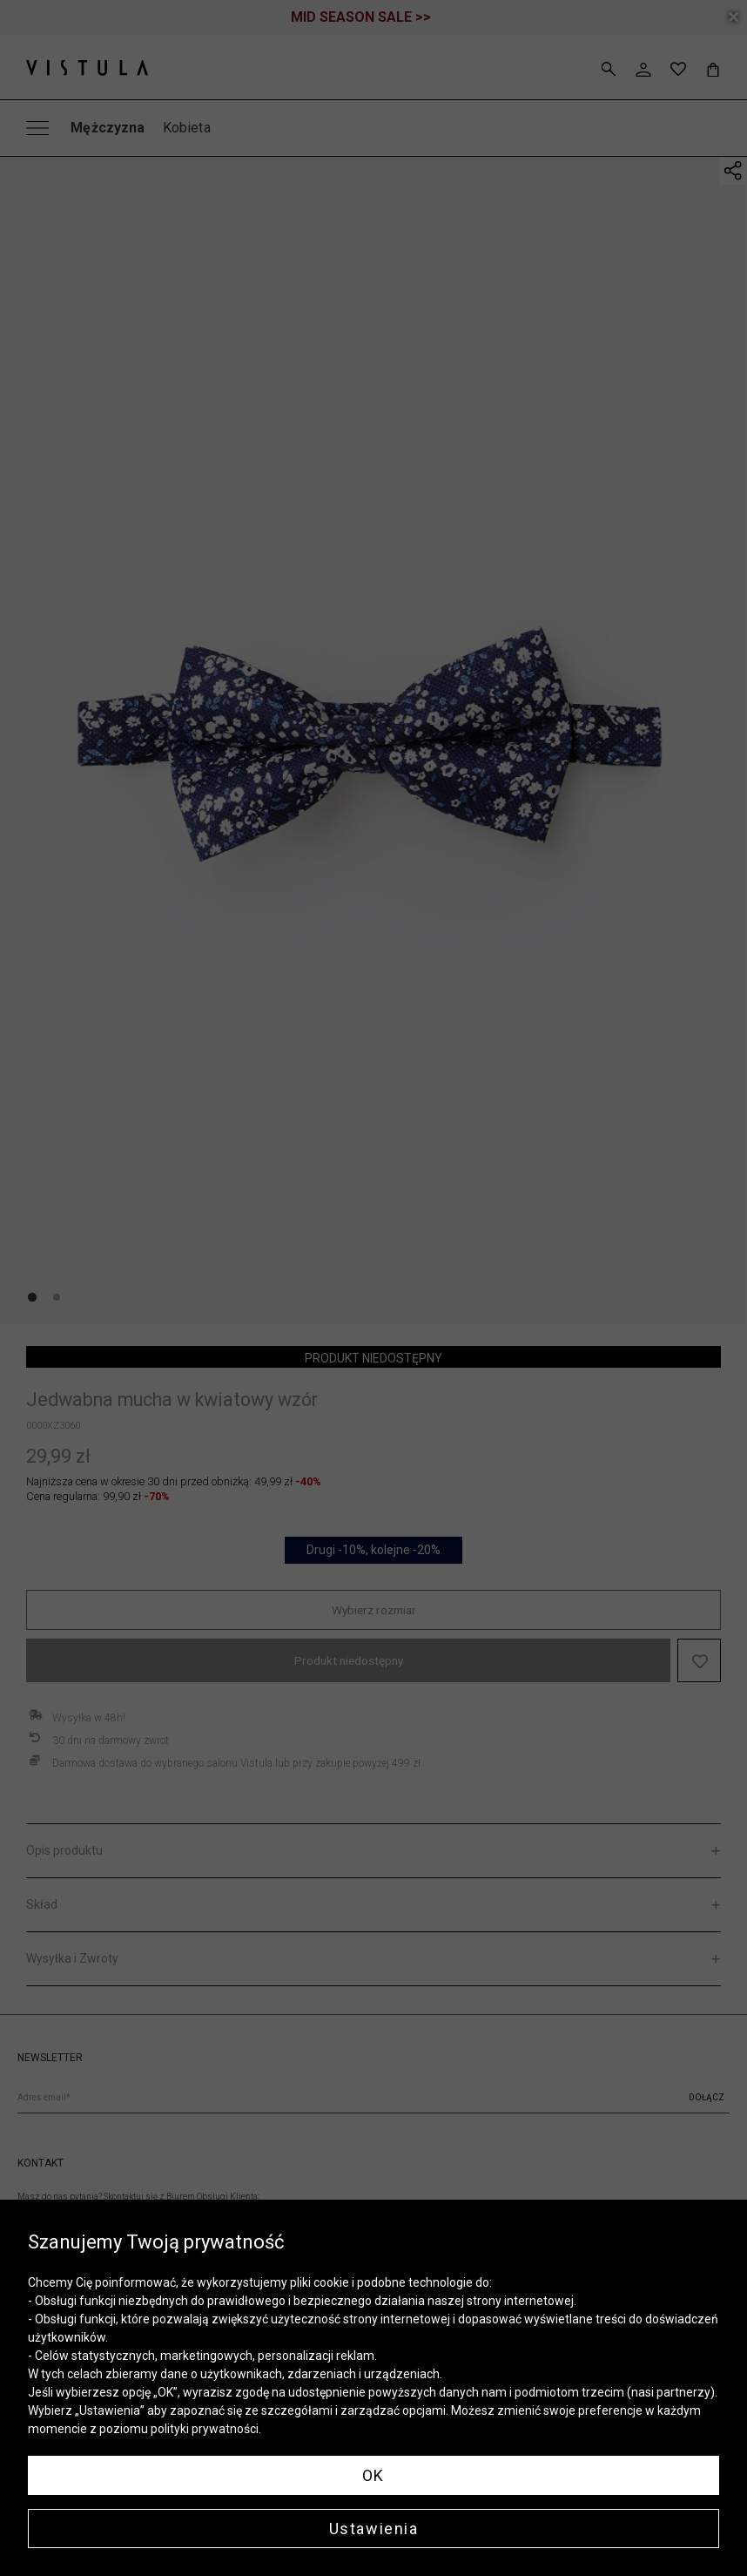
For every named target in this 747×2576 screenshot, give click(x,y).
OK (373, 2475)
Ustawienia (374, 2528)
